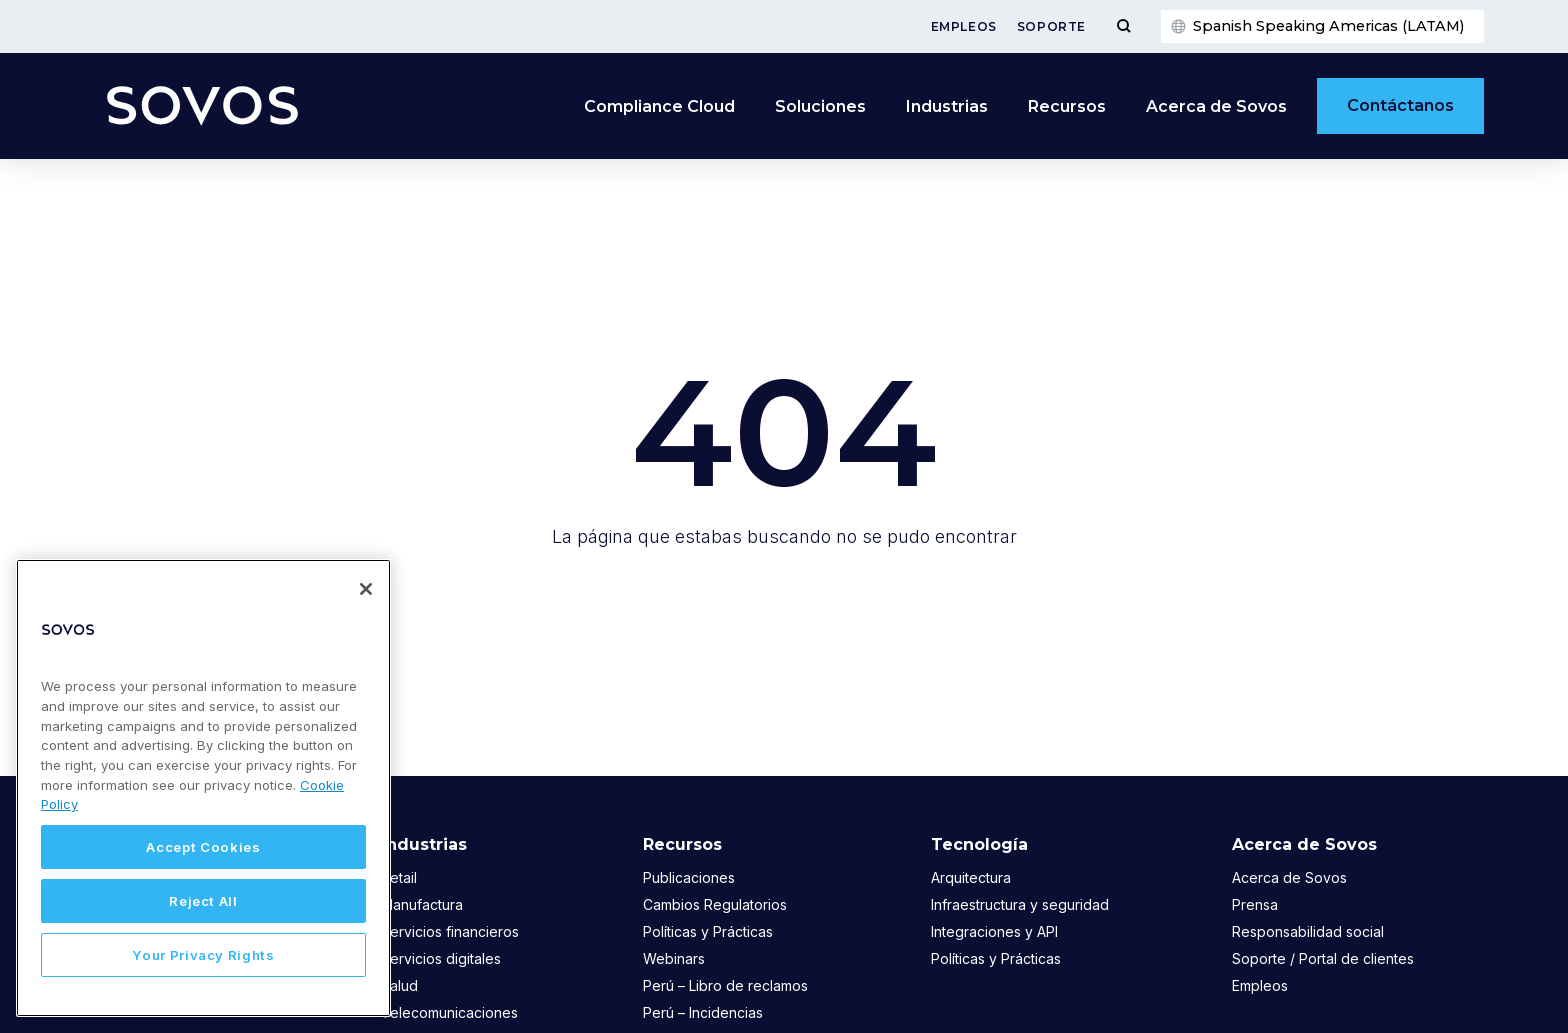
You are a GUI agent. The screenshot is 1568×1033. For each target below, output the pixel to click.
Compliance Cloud (659, 106)
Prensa (1255, 904)
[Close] (366, 589)
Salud (399, 985)
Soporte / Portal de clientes (1323, 958)
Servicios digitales (441, 958)
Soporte (1051, 26)
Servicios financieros (450, 931)
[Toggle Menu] (1123, 26)
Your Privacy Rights (203, 955)
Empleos (964, 26)
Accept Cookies (203, 847)
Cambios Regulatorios (715, 904)
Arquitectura (971, 877)
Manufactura (422, 904)
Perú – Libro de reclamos (725, 985)
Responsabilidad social (1308, 931)
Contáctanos (1400, 105)
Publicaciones (689, 877)
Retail (399, 877)
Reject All (203, 901)
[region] (203, 788)
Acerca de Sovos (1216, 106)
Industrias (947, 106)
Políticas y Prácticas (708, 931)
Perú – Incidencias (703, 1012)
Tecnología (979, 844)
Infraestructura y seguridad (1020, 904)
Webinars (674, 958)
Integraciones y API (994, 931)
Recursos (1067, 106)
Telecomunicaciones (449, 1012)
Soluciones (820, 106)
